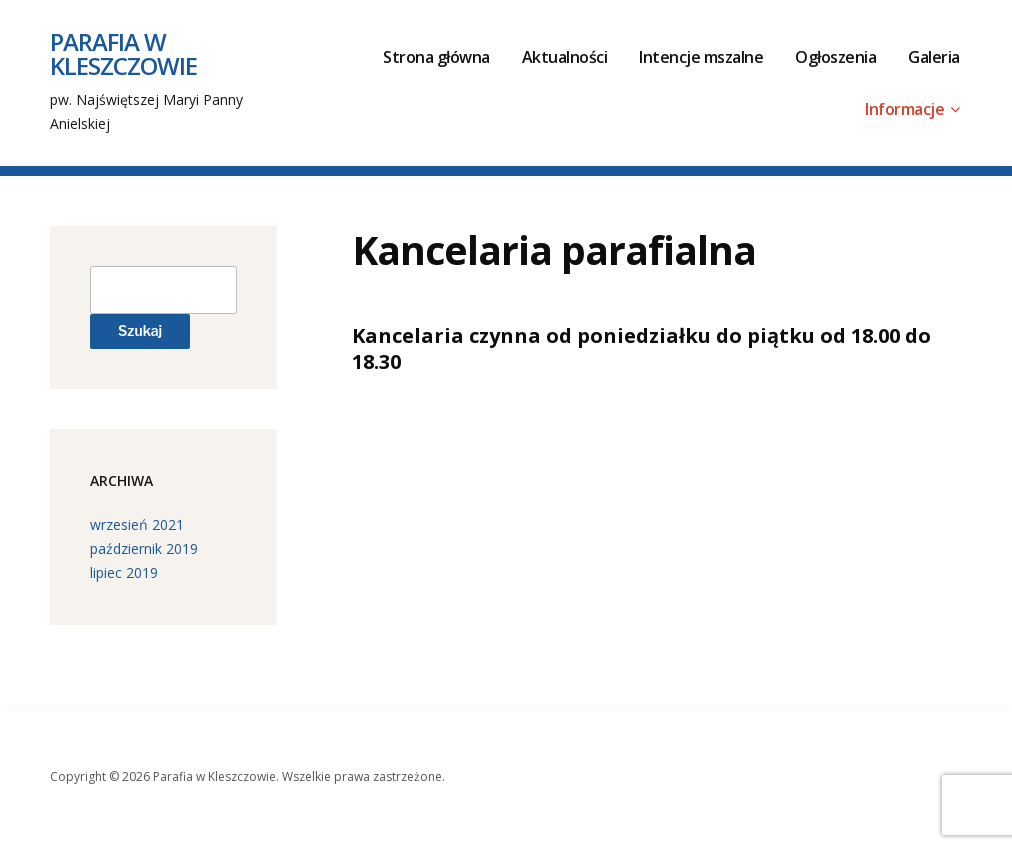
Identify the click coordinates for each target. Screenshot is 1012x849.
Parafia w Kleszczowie (123, 53)
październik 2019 (144, 548)
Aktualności (565, 57)
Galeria (934, 57)
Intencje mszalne (701, 57)
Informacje (904, 109)
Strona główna (436, 57)
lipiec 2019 (124, 572)
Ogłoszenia (835, 57)
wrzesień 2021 (137, 524)
